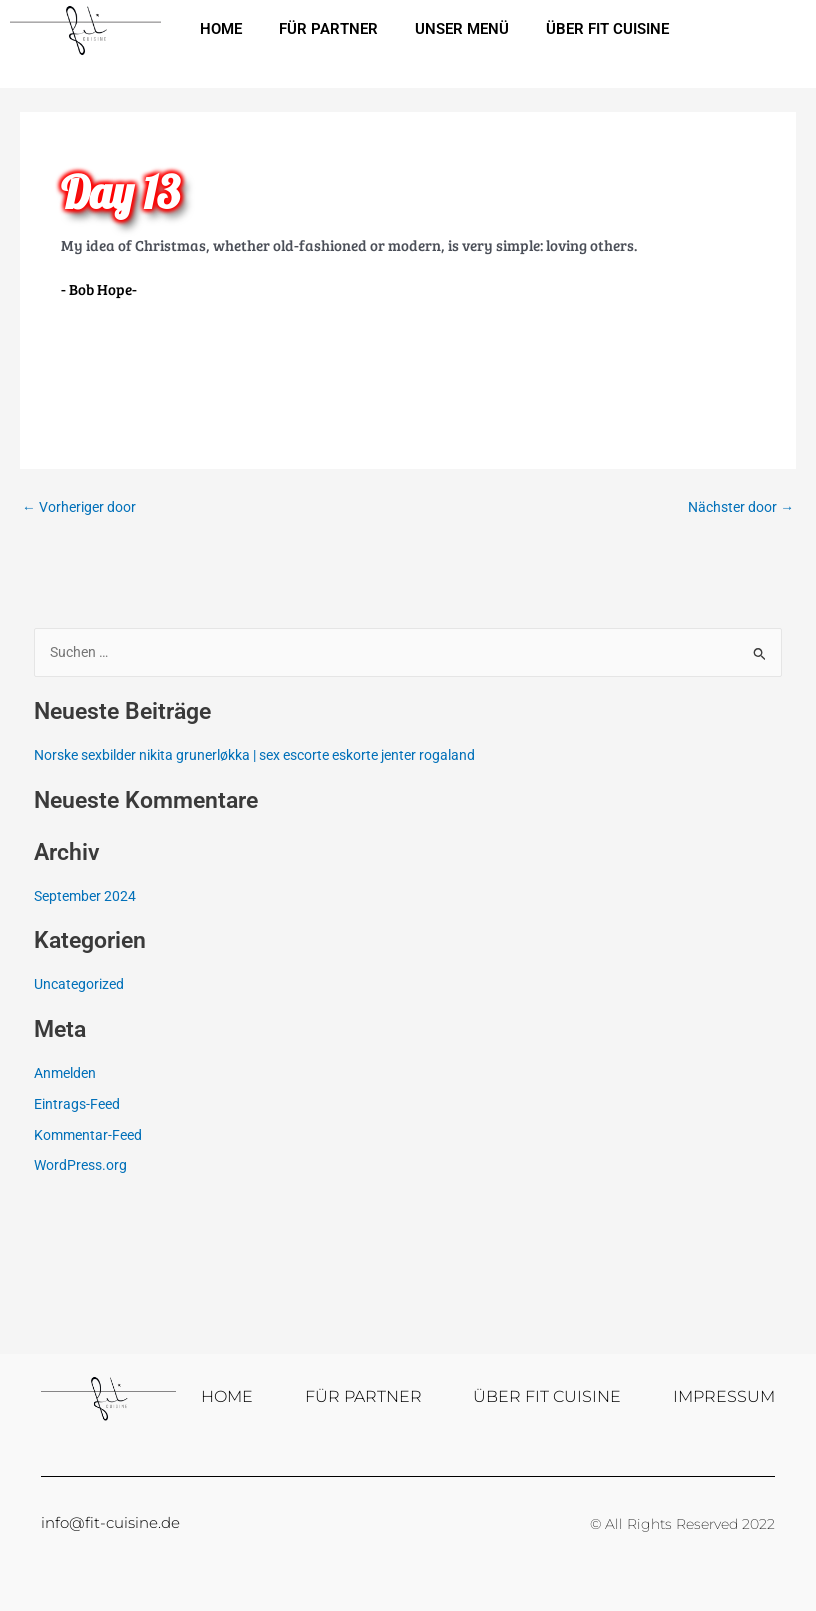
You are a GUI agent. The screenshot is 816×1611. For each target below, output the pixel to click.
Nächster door (741, 508)
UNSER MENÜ (469, 29)
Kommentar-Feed (88, 1135)
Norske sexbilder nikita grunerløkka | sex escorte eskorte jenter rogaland (254, 755)
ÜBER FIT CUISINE (617, 29)
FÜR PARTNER (332, 29)
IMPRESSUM (724, 1396)
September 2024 (85, 896)
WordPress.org (80, 1165)
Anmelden (65, 1073)
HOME (222, 29)
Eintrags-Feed (77, 1104)
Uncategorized (79, 984)
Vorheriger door (79, 508)
